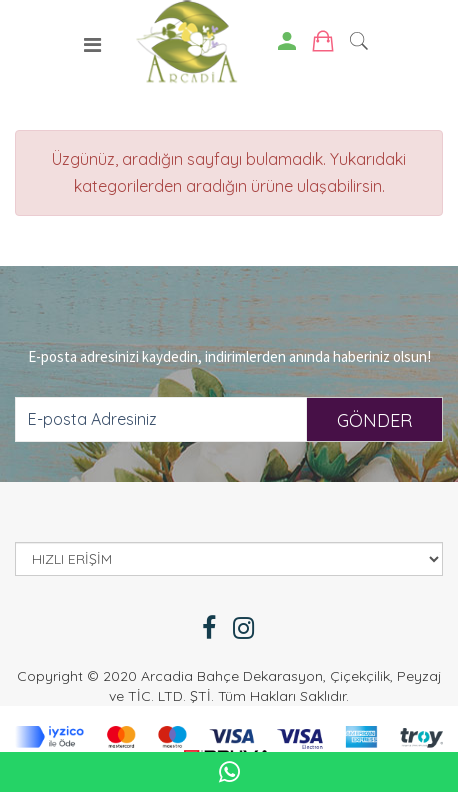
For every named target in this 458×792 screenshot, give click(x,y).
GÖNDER (374, 420)
